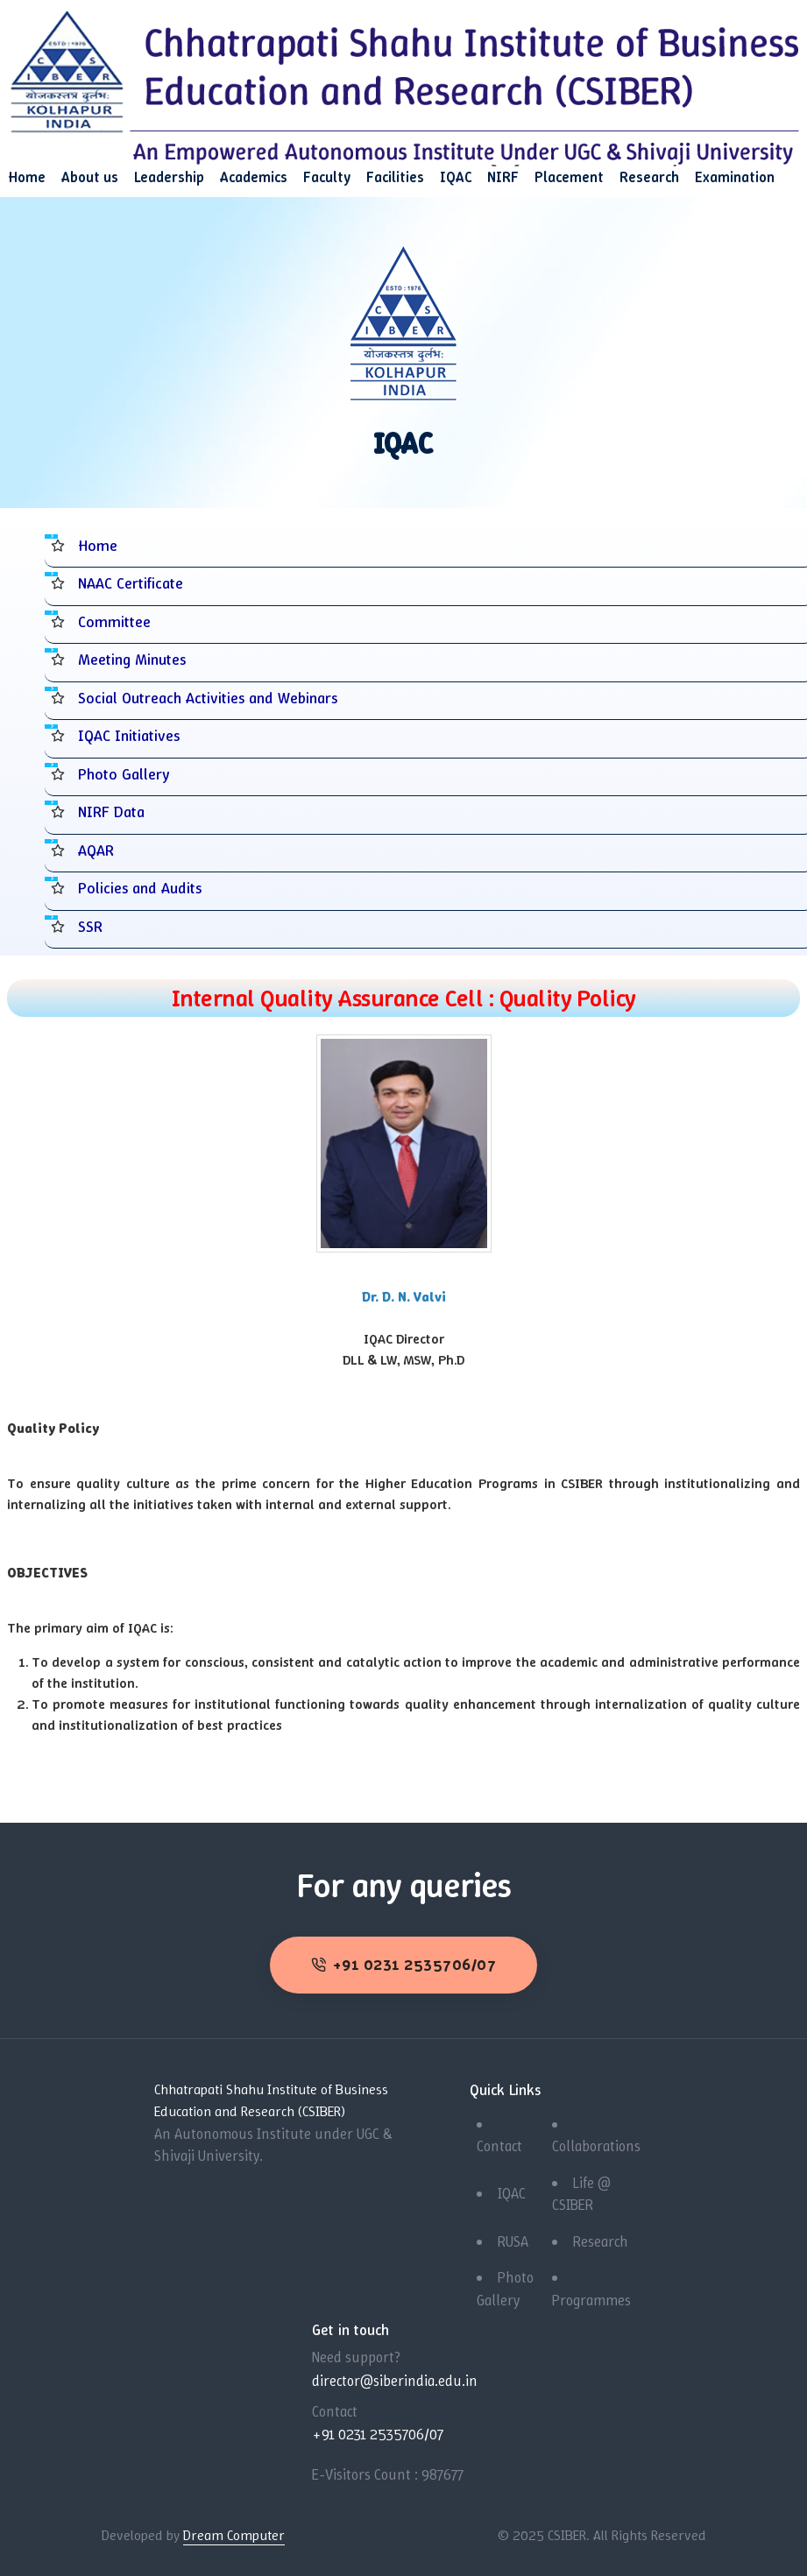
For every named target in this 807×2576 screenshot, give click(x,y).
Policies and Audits (142, 888)
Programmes (591, 2299)
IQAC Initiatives (131, 735)
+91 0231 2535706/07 (403, 1963)
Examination (735, 177)
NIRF (503, 177)
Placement (569, 177)
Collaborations (596, 2145)
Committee (115, 621)
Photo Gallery (125, 774)
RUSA (513, 2240)
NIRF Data (113, 811)
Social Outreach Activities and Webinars (214, 698)
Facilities (395, 177)
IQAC (455, 177)
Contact (499, 2145)
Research (649, 177)
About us (89, 177)
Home (27, 177)
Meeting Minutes (134, 659)
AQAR (96, 850)
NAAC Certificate (132, 583)
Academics (253, 177)
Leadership (169, 177)
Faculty (326, 177)
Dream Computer (234, 2534)
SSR (90, 926)
